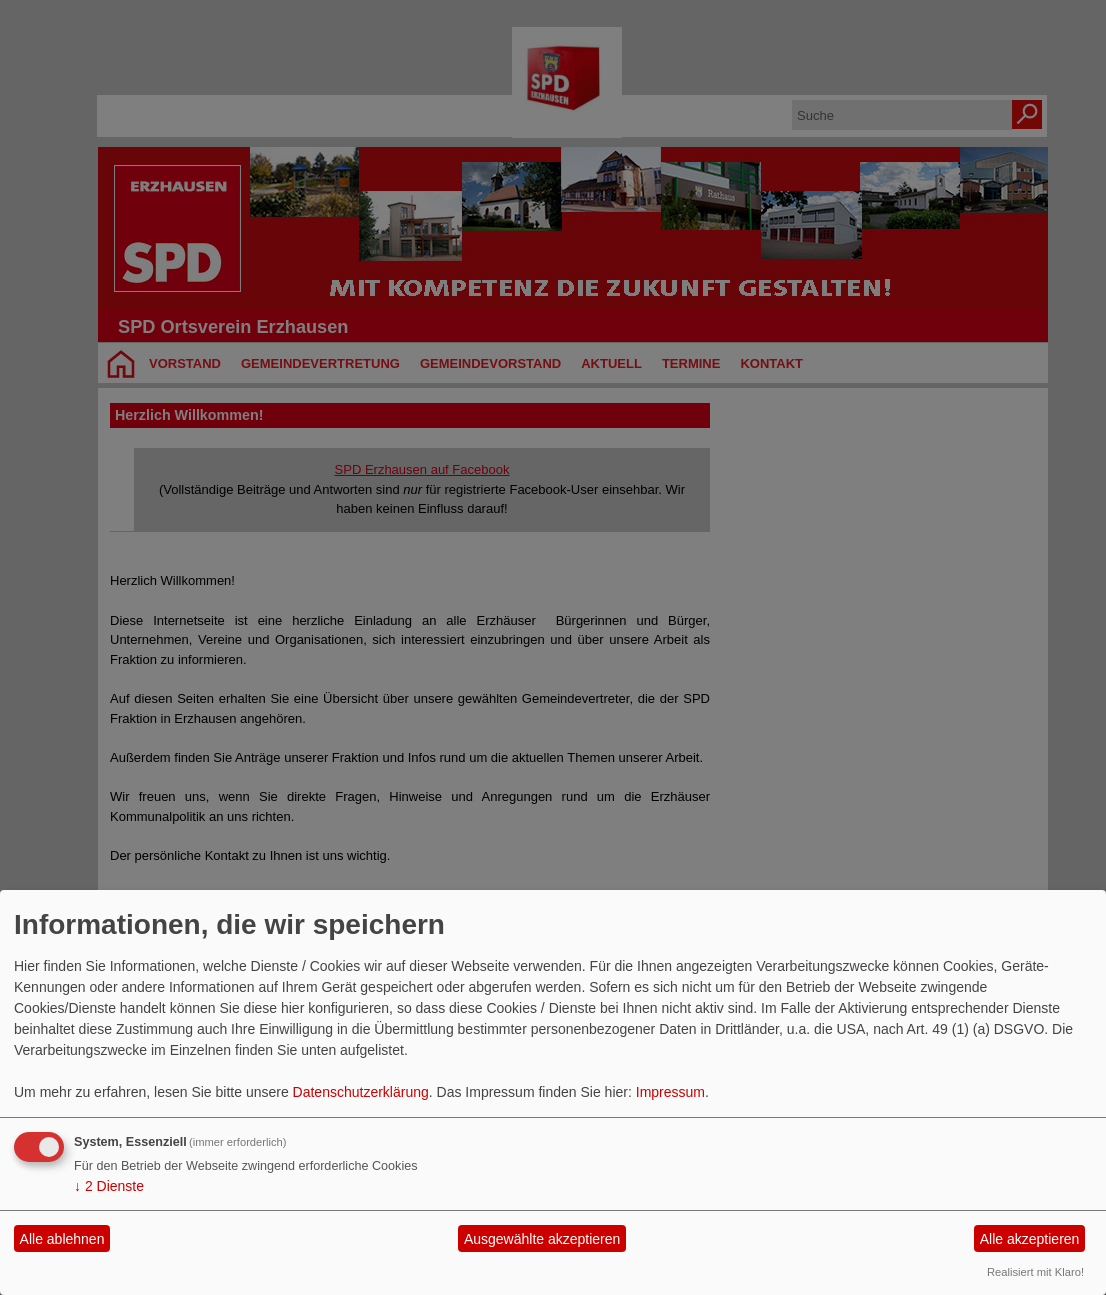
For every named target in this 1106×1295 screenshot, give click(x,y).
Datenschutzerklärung (361, 1092)
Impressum (670, 1092)
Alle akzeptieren (1030, 1239)
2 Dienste (109, 1186)
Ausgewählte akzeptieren (542, 1239)
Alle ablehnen (62, 1239)
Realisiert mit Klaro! (1035, 1272)
